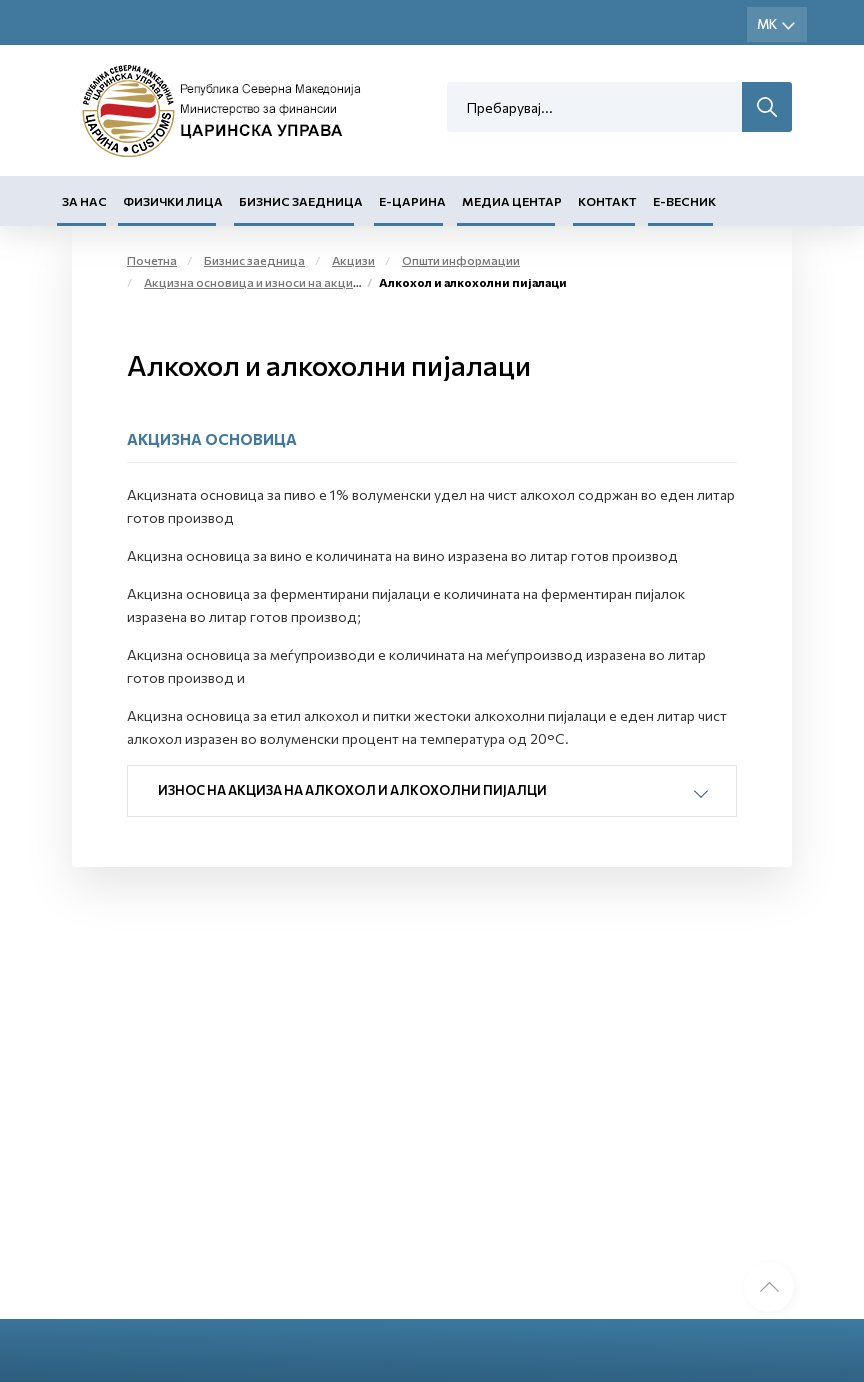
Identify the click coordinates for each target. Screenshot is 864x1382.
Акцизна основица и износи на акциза (255, 282)
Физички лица (173, 201)
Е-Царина (412, 201)
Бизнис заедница (301, 201)
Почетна (152, 260)
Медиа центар (512, 201)
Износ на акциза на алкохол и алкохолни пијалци (352, 790)
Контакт (607, 201)
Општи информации (461, 260)
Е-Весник (684, 201)
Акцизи (353, 260)
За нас (84, 201)
